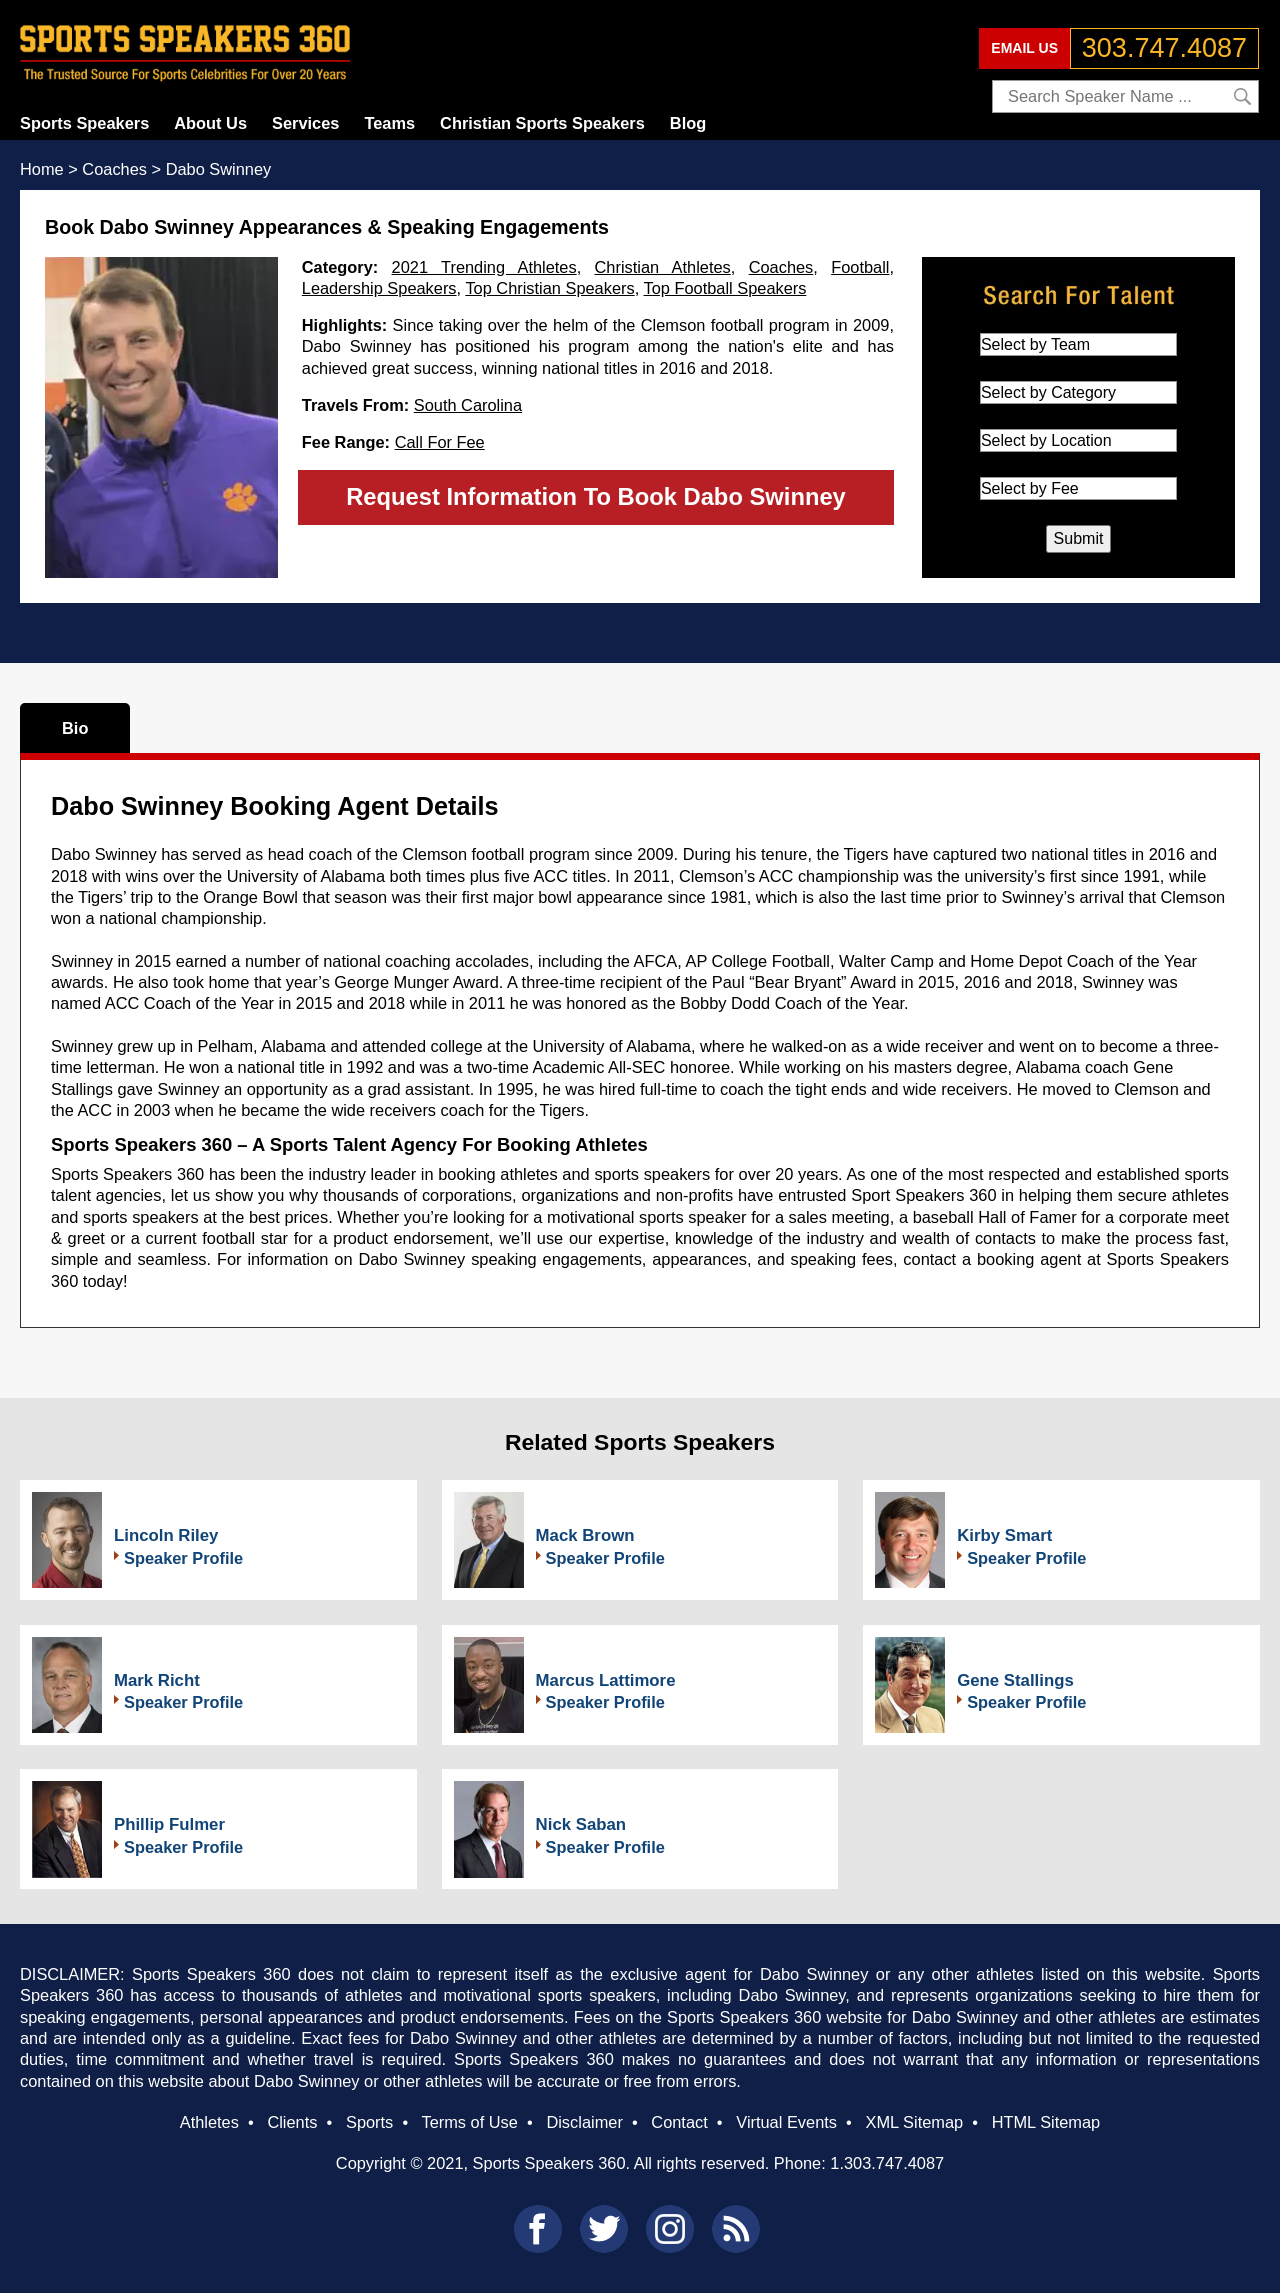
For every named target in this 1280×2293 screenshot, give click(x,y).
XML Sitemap (914, 2122)
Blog (688, 123)
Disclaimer (584, 2122)
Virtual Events (786, 2122)
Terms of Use (469, 2122)
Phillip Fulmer (169, 1824)
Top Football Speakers (724, 288)
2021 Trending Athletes (484, 267)
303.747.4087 (1164, 48)
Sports (369, 2122)
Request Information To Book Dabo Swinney (596, 496)
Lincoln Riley (166, 1535)
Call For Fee (440, 442)
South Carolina (468, 405)
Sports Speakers (84, 123)
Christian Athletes (663, 267)
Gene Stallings (1015, 1680)
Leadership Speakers (379, 288)
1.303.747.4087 (887, 2163)
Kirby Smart (1004, 1535)
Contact (679, 2122)
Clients (292, 2122)
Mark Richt (157, 1680)
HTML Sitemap (1046, 2122)
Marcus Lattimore (606, 1680)
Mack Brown (585, 1535)
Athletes (209, 2122)
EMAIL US (1024, 48)
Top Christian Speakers (549, 288)
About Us (210, 123)
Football (860, 267)
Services (305, 123)
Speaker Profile (183, 1558)
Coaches (781, 267)
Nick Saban (581, 1824)
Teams (389, 123)
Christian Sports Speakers (542, 123)
